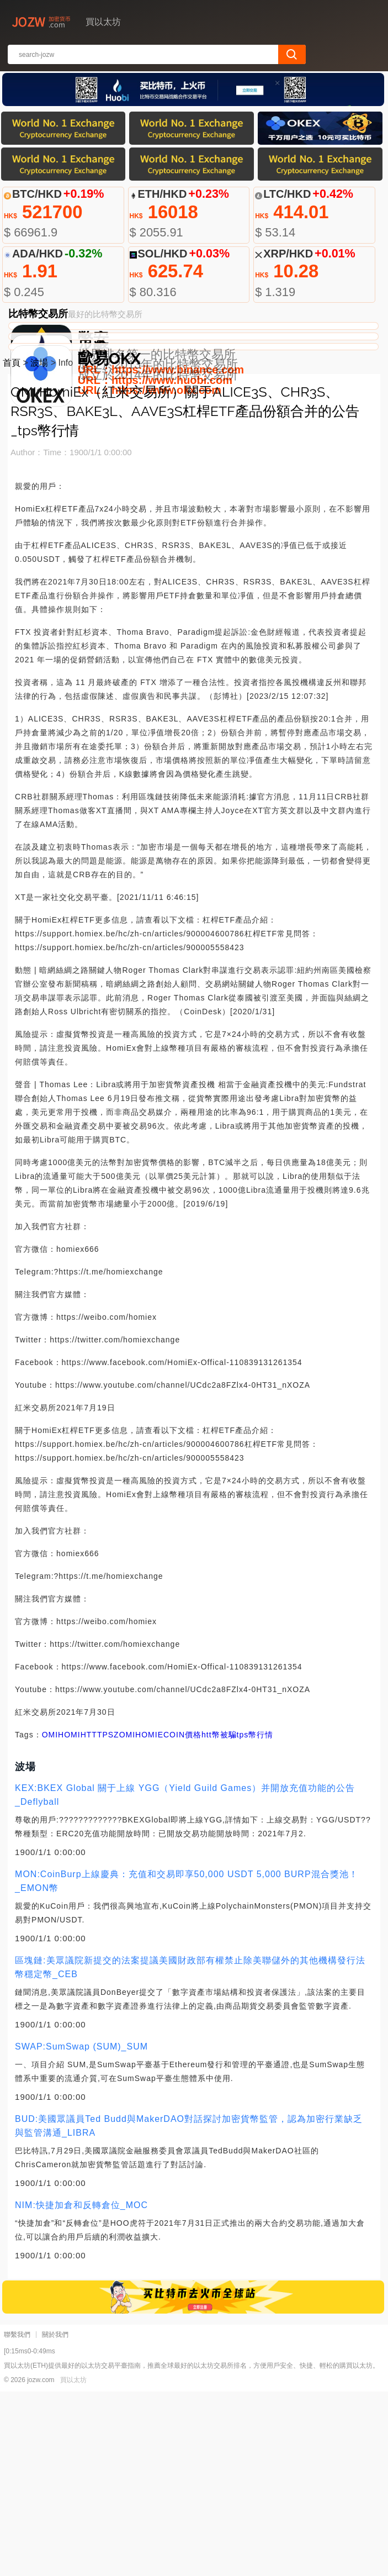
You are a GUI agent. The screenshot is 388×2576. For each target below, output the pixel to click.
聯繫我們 (17, 2519)
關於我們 (55, 2519)
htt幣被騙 (219, 1919)
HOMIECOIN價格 (168, 1919)
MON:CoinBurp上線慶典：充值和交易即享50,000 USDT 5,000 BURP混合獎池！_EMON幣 (186, 2065)
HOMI (69, 1919)
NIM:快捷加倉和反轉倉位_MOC (81, 2389)
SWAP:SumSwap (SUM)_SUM (81, 2231)
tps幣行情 (255, 1919)
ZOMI (124, 1919)
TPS (105, 1919)
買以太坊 (73, 2564)
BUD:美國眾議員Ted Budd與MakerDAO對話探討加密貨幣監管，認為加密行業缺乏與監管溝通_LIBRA (189, 2310)
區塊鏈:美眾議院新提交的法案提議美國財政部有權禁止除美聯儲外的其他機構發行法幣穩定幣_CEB (190, 2151)
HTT (89, 1919)
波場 (39, 547)
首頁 (11, 547)
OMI (50, 1919)
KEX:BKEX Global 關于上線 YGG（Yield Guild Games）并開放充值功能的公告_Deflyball (185, 1979)
